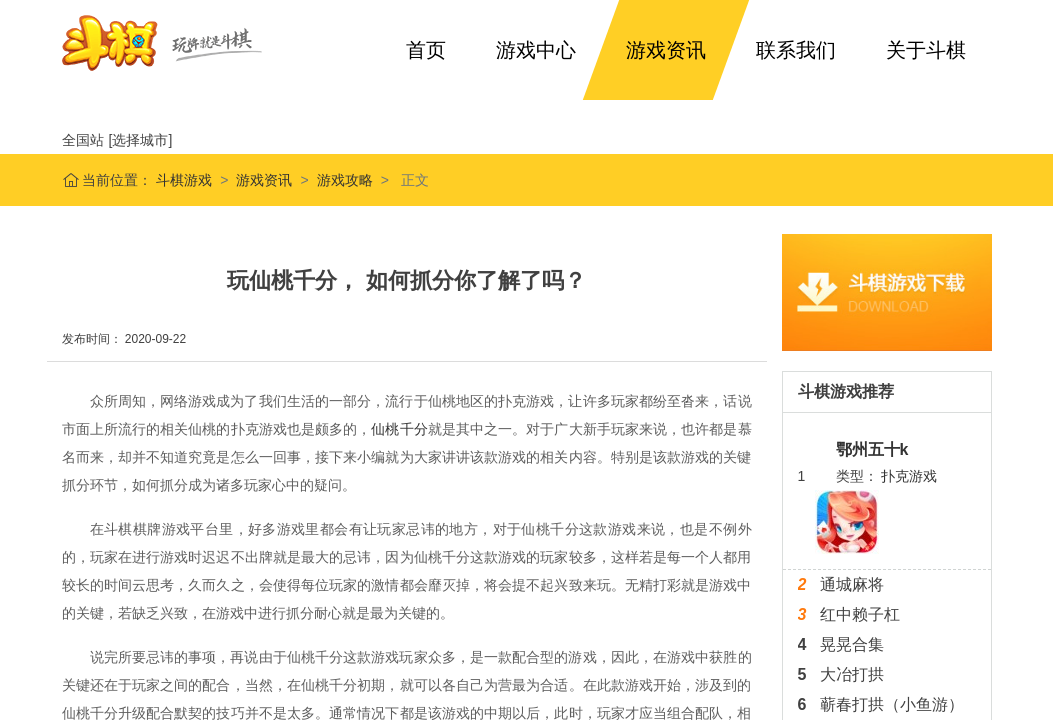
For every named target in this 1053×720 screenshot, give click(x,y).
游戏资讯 (666, 50)
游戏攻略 (345, 180)
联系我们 (796, 50)
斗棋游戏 (182, 180)
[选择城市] (141, 140)
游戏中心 (536, 50)
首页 (426, 50)
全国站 (83, 140)
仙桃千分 (399, 429)
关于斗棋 (926, 50)
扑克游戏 (909, 476)
